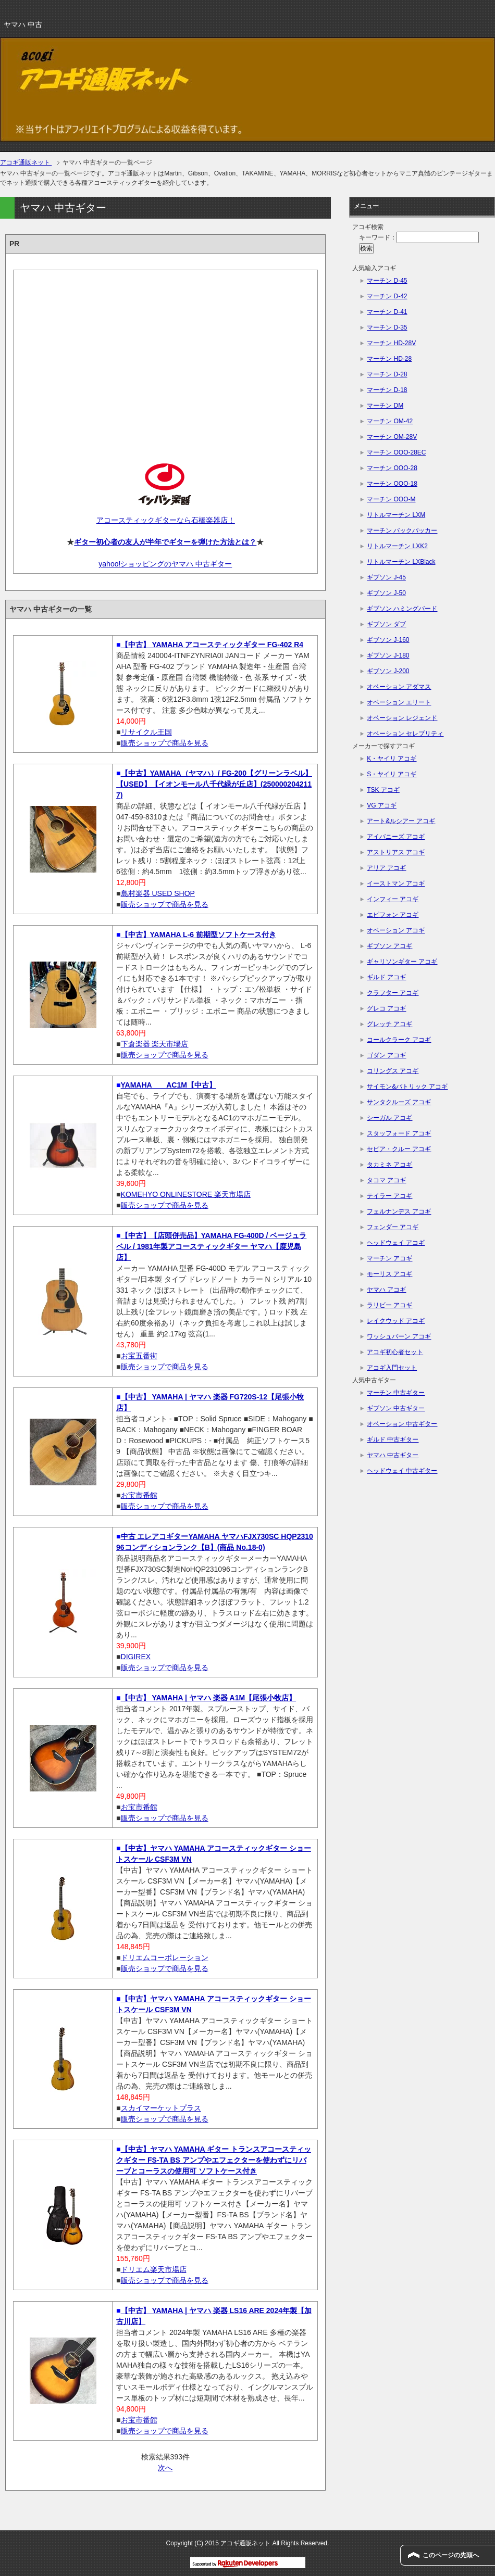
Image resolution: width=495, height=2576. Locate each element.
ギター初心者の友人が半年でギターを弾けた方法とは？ (165, 542)
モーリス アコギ (389, 1274)
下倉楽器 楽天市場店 (155, 1044)
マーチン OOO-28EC (396, 452)
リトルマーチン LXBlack (401, 561)
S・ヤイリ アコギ (391, 774)
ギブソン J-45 (386, 577)
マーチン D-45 (387, 280)
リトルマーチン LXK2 (397, 546)
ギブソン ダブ (386, 624)
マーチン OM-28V (392, 436)
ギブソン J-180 (388, 655)
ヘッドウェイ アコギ (396, 1242)
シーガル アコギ (389, 1117)
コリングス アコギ (392, 1071)
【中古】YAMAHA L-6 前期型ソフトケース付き (198, 934)
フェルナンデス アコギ (399, 1211)
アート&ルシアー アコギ (401, 821)
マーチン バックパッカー (402, 530)
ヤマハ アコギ (386, 1289)
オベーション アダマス (399, 686)
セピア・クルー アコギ (399, 1149)
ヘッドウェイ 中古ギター (402, 1470)
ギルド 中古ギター (392, 1439)
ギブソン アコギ (389, 946)
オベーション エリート (399, 702)
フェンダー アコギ (392, 1227)
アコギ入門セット (392, 1367)
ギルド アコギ (386, 977)
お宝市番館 (139, 1495)
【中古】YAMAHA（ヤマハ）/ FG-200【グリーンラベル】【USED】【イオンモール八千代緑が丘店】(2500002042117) (214, 784)
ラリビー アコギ (389, 1305)
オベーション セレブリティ (405, 733)
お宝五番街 (139, 1356)
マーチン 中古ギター (396, 1392)
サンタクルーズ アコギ (399, 1102)
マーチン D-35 (387, 327)
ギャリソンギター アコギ (402, 961)
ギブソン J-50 (386, 593)
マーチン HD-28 (389, 358)
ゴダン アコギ (386, 1055)
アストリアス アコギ (396, 852)
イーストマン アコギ (396, 883)
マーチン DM (385, 405)
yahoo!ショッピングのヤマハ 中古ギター (165, 564)
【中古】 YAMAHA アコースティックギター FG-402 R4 (212, 644)
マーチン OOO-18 (392, 483)
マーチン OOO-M (391, 499)
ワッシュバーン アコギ (399, 1336)
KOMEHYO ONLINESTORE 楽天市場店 (186, 1194)
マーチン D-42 (387, 296)
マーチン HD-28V (391, 343)
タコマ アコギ (386, 1180)
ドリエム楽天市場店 (154, 2269)
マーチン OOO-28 (392, 468)
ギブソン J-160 (388, 639)
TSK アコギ (383, 789)
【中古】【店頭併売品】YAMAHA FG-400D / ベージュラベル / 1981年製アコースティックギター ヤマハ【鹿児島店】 (211, 1246)
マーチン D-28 (387, 374)
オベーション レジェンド (402, 718)
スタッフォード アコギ (399, 1133)
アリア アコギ (386, 868)
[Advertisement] (165, 358)
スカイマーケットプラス (161, 2108)
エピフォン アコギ (392, 914)
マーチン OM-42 (390, 421)
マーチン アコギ (389, 1258)
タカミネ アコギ (389, 1164)
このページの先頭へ (451, 2555)
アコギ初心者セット (395, 1352)
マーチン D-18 (387, 390)
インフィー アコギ (392, 899)
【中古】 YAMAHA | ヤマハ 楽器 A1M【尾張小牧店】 (208, 1698)
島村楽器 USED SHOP (158, 893)
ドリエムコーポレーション (164, 1957)
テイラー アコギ (389, 1195)
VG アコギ (382, 805)
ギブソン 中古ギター (396, 1408)
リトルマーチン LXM (396, 515)
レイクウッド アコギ (396, 1320)
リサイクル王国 (146, 732)
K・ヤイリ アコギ (391, 758)
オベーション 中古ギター (402, 1424)
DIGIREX (136, 1656)
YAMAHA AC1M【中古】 (168, 1085)
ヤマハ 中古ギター (392, 1455)
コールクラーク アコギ (399, 1039)
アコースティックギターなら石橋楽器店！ (165, 520)
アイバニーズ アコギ (396, 836)
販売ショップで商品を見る (164, 743)
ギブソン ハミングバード (402, 608)
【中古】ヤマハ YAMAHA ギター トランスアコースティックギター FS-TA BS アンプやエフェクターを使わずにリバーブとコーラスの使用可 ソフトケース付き (213, 2160)
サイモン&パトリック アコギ (407, 1086)
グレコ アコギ (386, 1008)
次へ (165, 2468)
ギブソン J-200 (388, 671)
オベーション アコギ (396, 930)
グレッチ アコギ (389, 1024)
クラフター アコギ (392, 992)
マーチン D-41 (387, 311)
